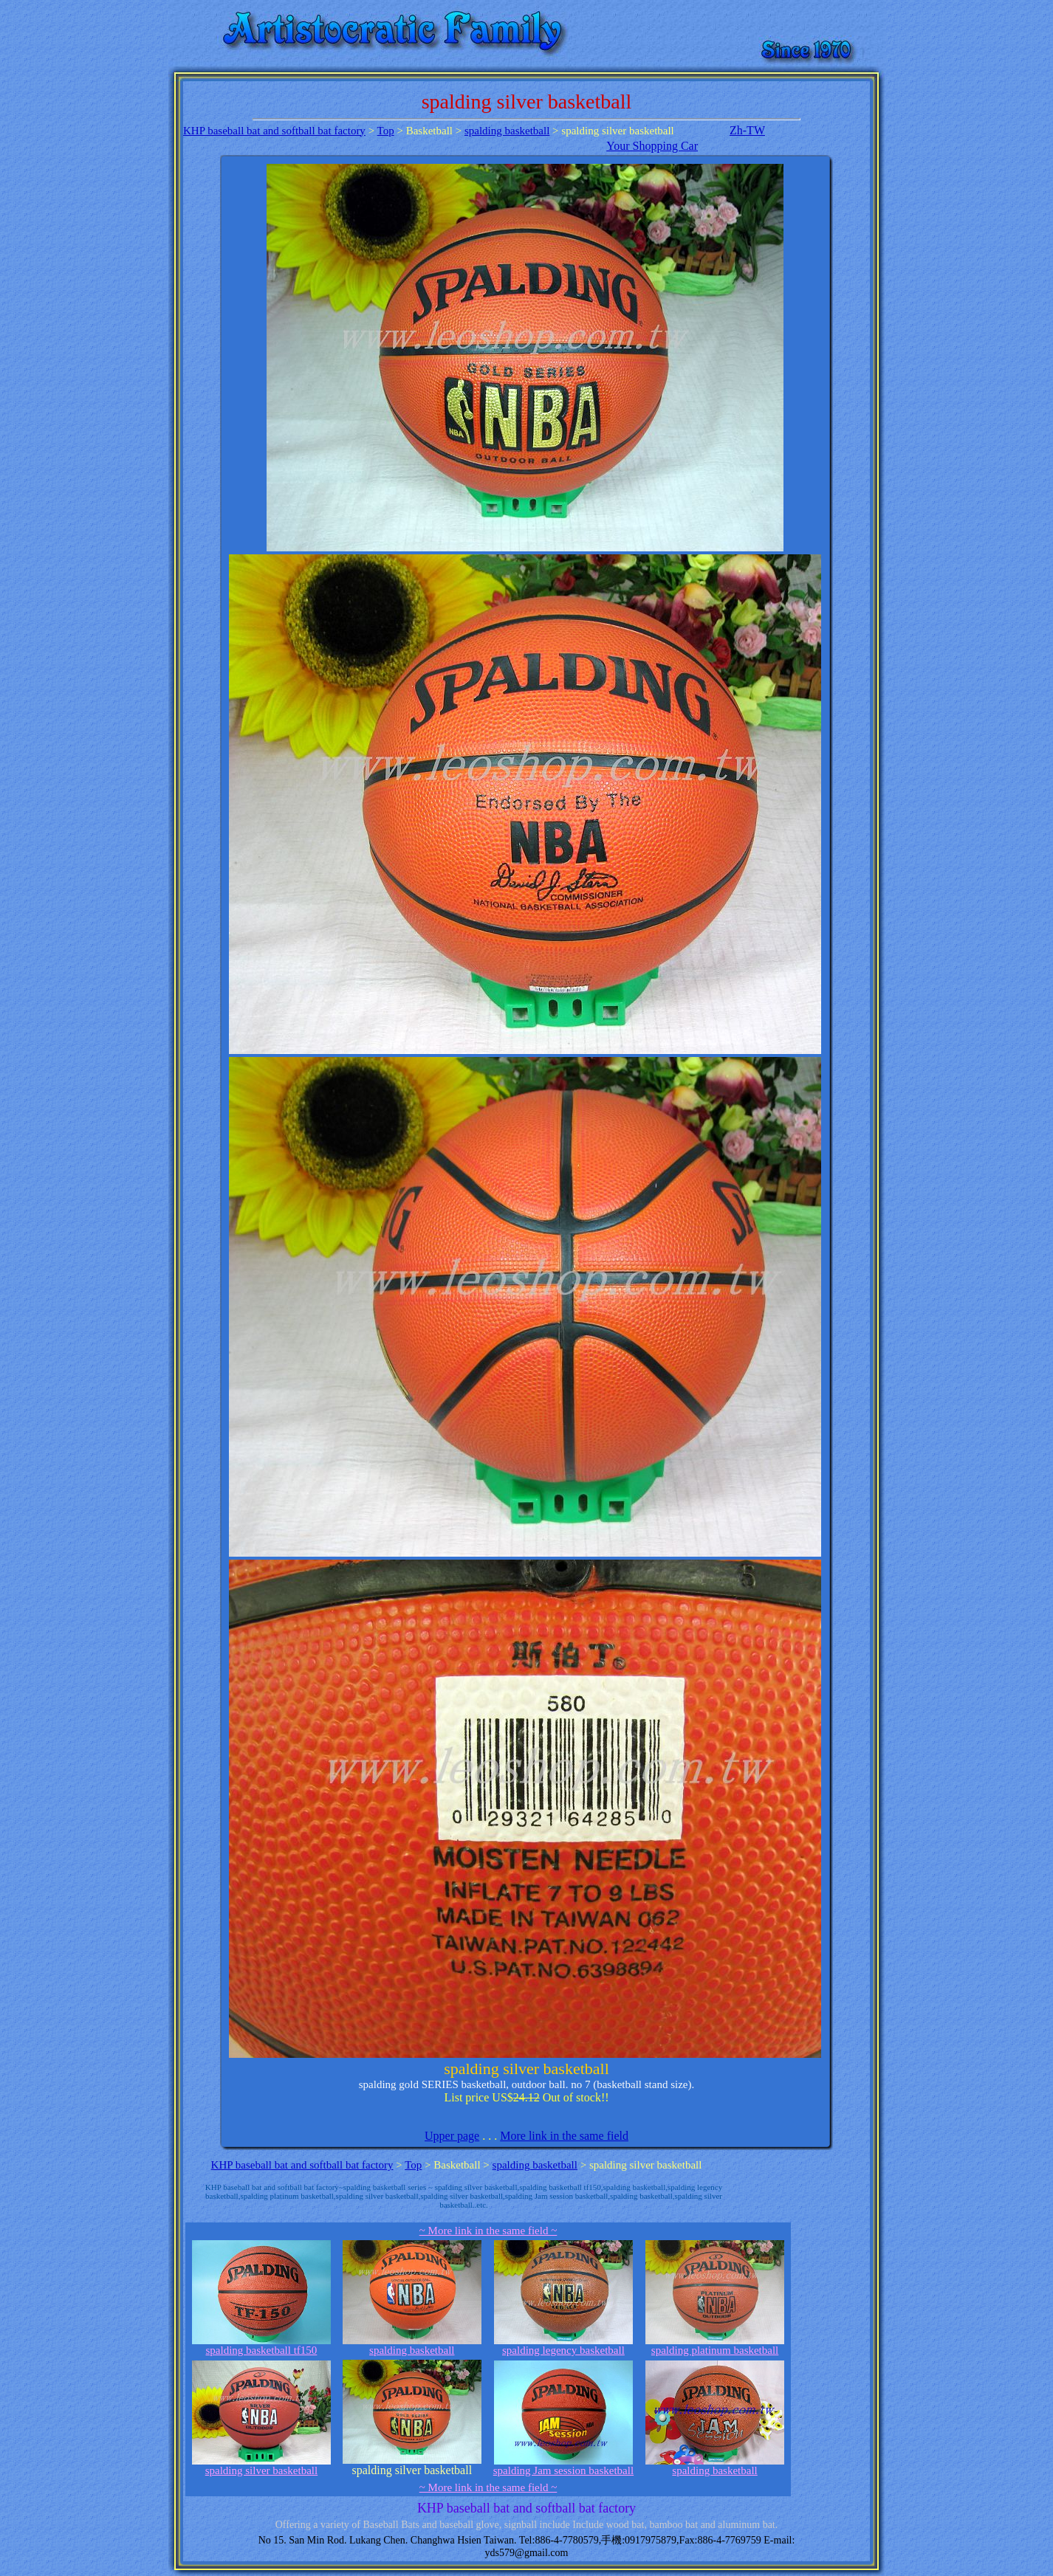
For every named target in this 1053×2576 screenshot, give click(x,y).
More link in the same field (564, 2135)
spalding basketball (506, 131)
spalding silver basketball (261, 2465)
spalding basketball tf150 (261, 2345)
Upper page (452, 2135)
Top (385, 131)
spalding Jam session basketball (563, 2465)
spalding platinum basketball (714, 2345)
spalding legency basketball (563, 2345)
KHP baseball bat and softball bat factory (274, 131)
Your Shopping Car (652, 146)
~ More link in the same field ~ (488, 2230)
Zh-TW (747, 130)
